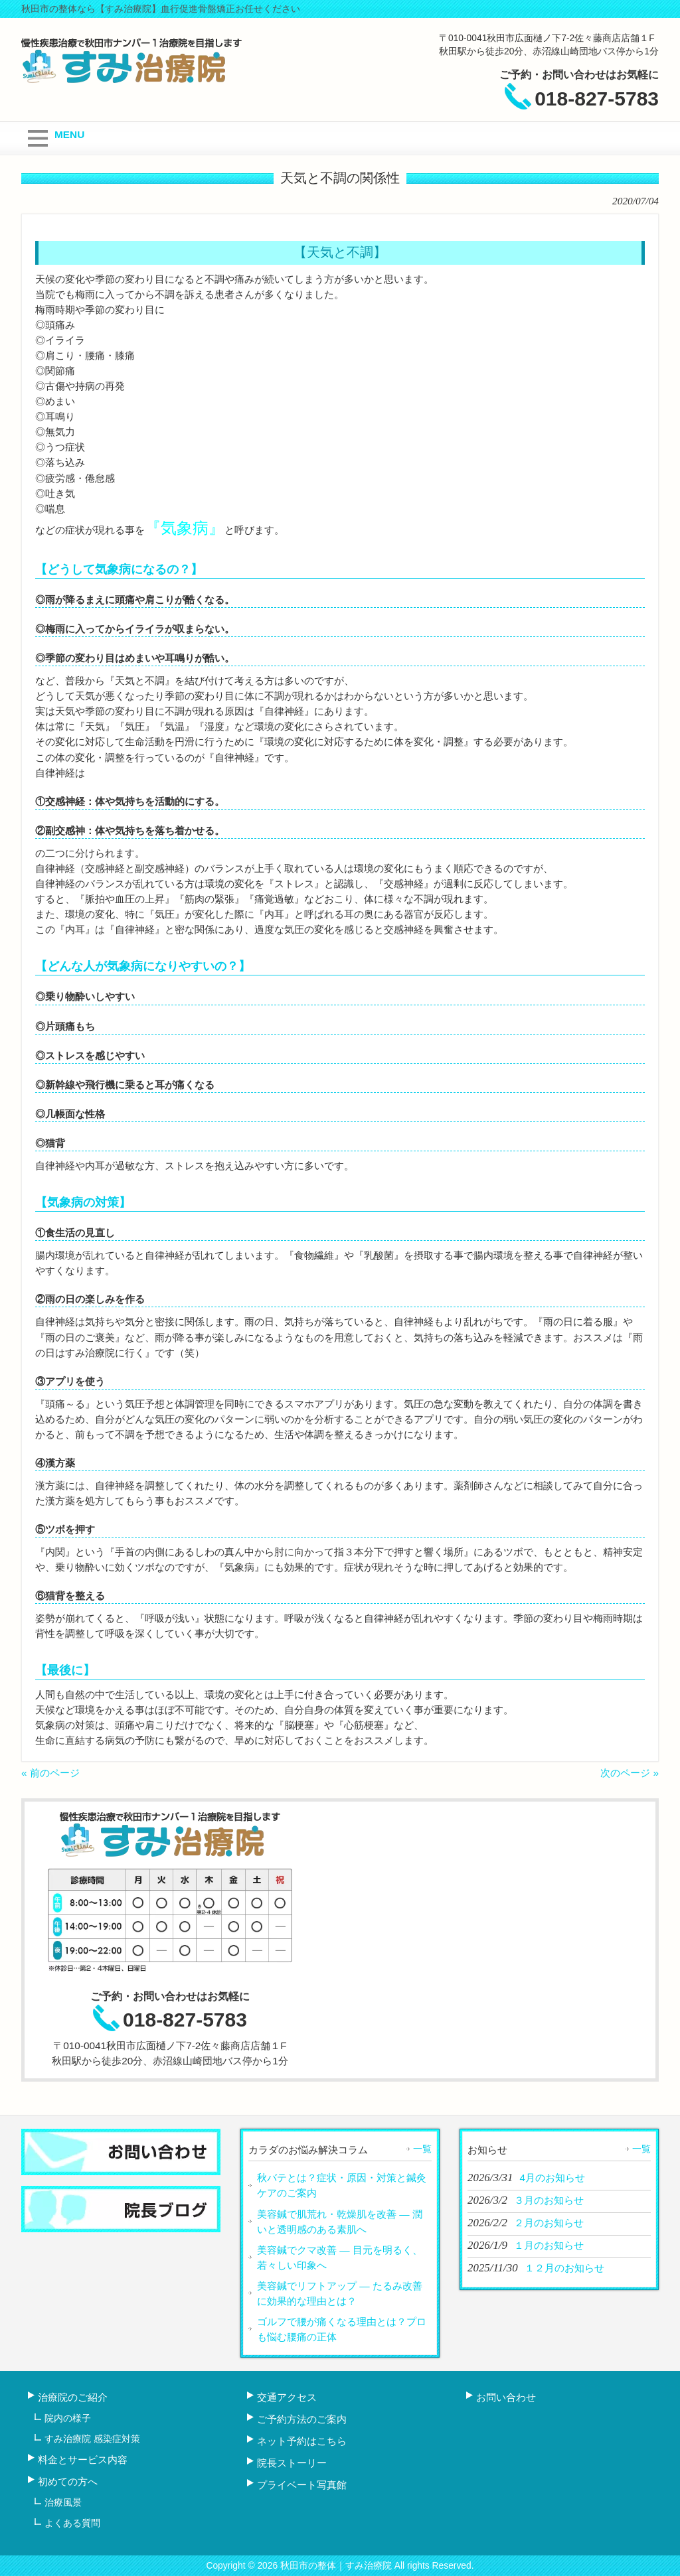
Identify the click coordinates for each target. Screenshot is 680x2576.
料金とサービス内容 (83, 2459)
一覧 (422, 2148)
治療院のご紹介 (73, 2397)
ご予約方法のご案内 (302, 2419)
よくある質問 (72, 2523)
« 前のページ (50, 1772)
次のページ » (629, 1772)
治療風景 (63, 2502)
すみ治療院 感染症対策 (92, 2438)
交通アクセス (287, 2397)
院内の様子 (67, 2418)
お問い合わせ (506, 2397)
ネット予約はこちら (302, 2441)
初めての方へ (68, 2481)
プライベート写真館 (302, 2484)
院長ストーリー (292, 2463)
